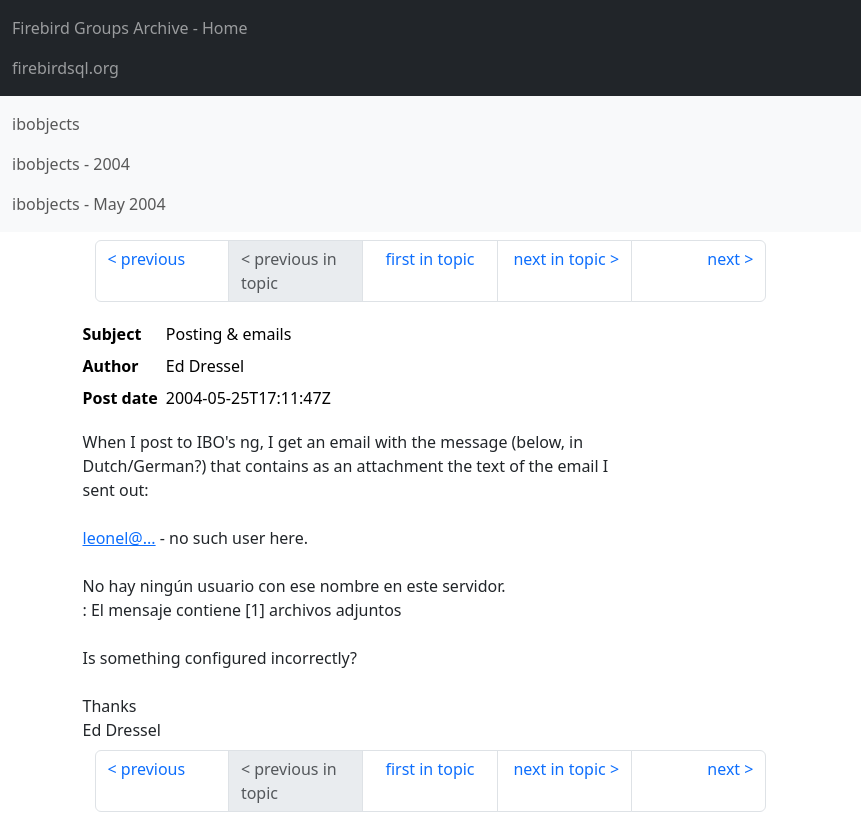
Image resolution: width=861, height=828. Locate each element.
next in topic (559, 259)
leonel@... (119, 538)
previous (153, 259)
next (723, 259)
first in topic (429, 259)
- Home (130, 28)
